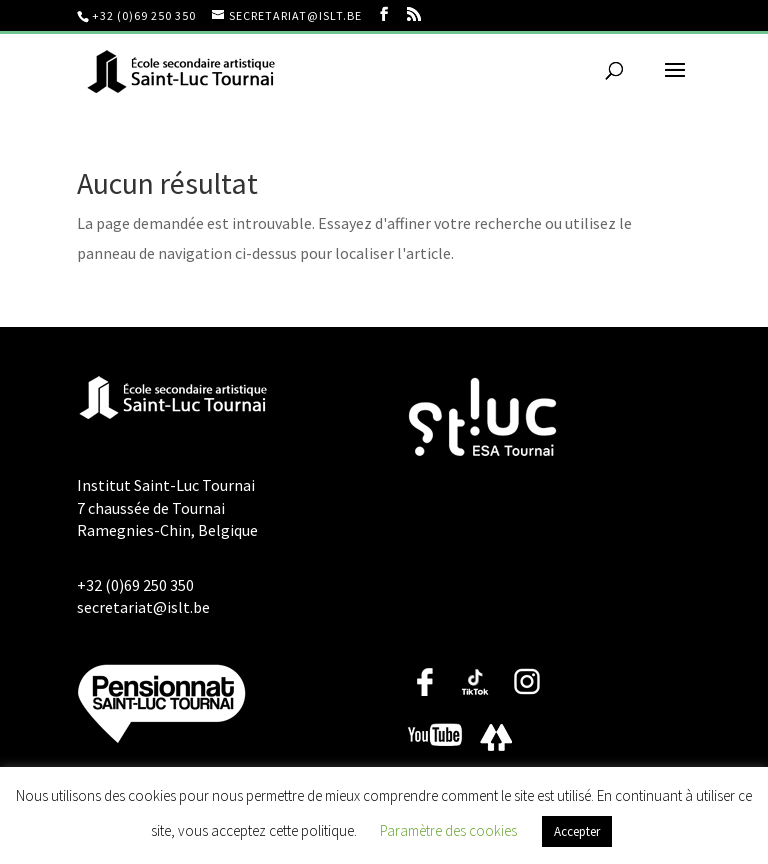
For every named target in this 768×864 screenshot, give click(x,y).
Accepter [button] (577, 831)
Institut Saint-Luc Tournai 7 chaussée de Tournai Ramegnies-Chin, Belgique (167, 507)
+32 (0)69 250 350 (144, 15)
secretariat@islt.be (143, 607)
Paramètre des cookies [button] (448, 830)
